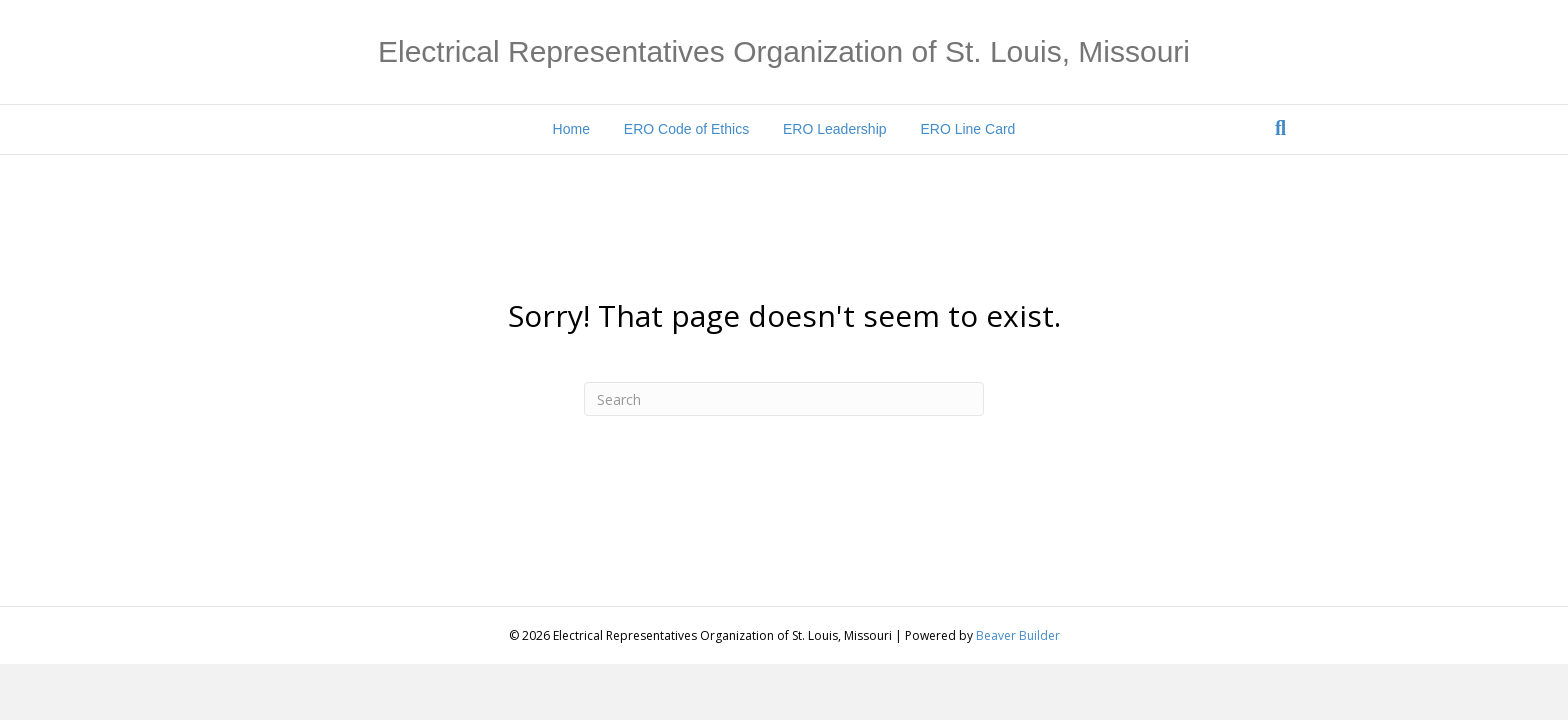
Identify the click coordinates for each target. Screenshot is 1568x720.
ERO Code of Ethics (686, 129)
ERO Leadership (835, 129)
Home (571, 129)
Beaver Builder (1018, 635)
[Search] (1280, 128)
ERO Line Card (967, 129)
